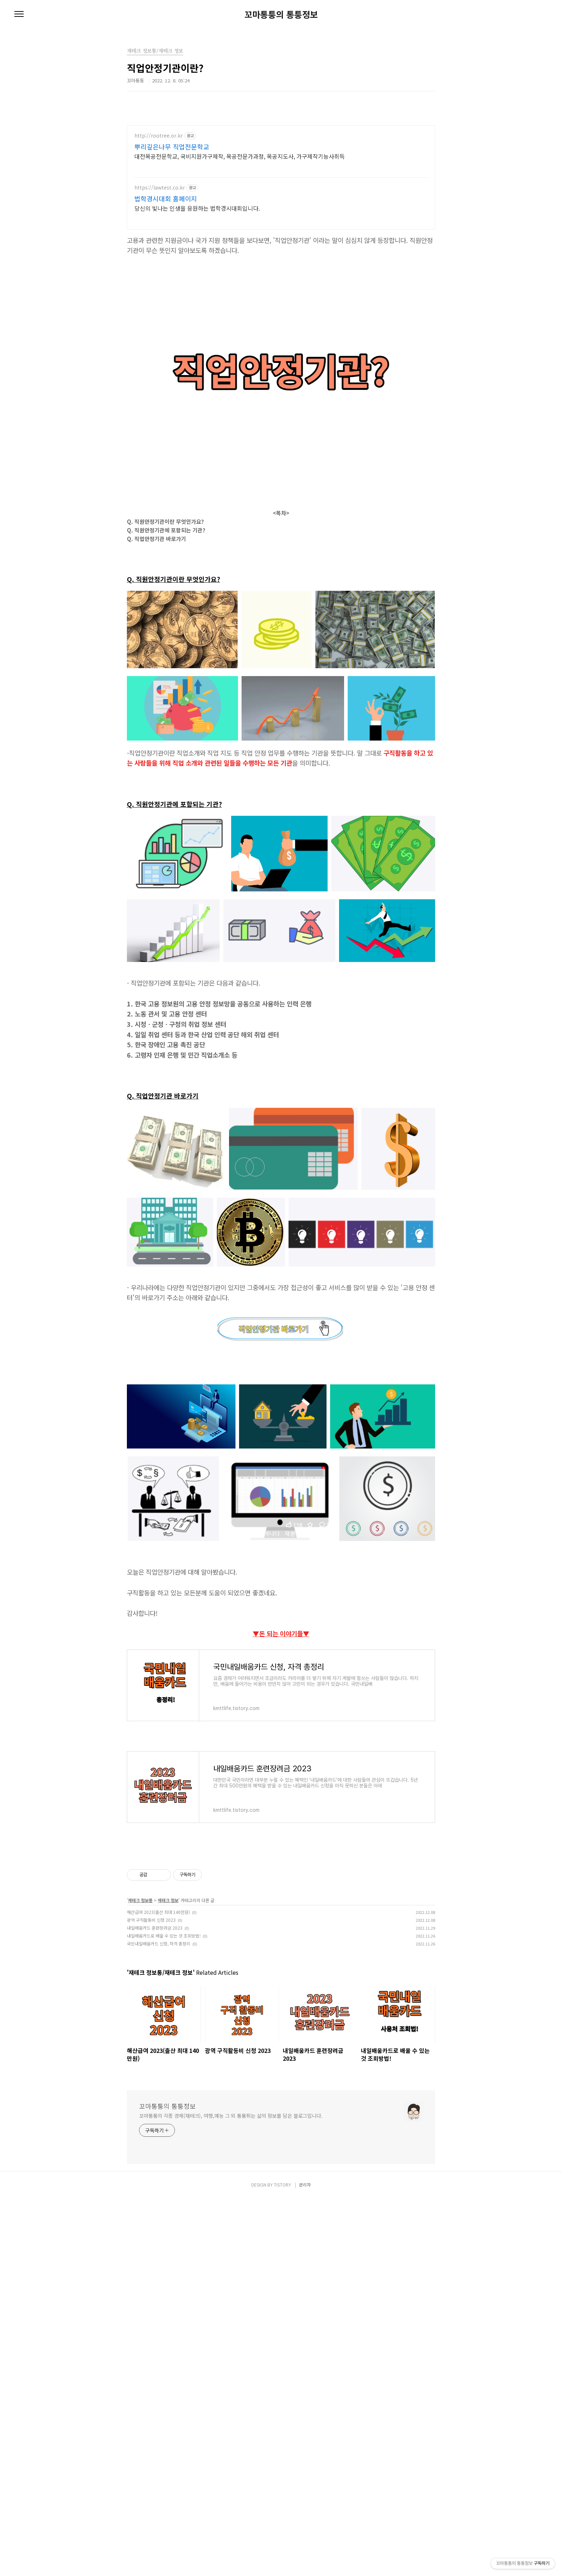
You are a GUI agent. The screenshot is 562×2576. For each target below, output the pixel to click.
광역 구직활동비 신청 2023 (151, 2135)
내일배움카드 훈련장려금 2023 (154, 2143)
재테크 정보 (168, 2116)
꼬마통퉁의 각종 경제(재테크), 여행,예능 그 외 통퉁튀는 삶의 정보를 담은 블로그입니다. (231, 2493)
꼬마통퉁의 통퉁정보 (281, 14)
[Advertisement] (216, 163)
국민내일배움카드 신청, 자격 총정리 (158, 2159)
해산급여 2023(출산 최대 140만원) (158, 2128)
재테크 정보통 (140, 2116)
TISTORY (282, 2562)
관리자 (305, 2562)
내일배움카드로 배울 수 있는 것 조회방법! (164, 2151)
